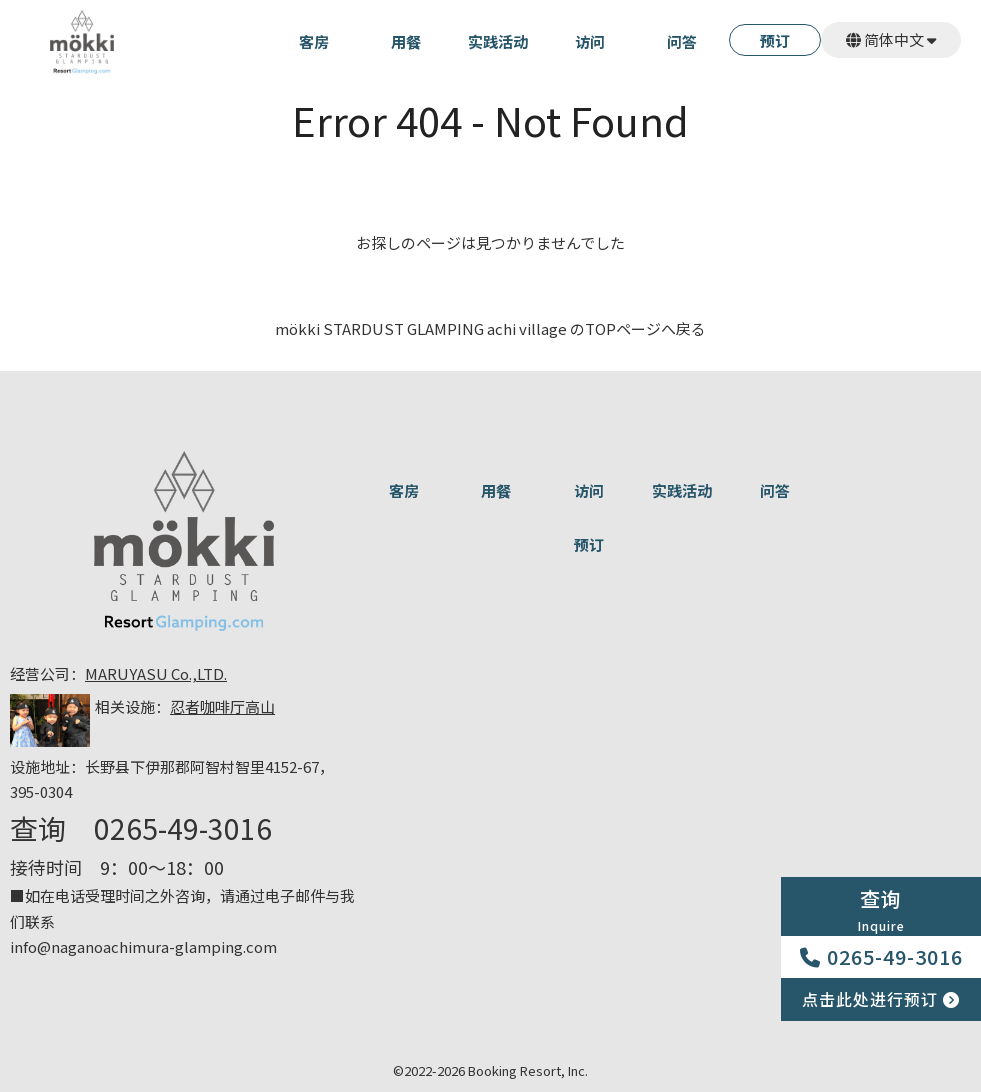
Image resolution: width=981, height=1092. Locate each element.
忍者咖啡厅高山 (222, 706)
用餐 (406, 43)
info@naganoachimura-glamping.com (143, 946)
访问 (590, 43)
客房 (314, 43)
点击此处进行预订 (881, 999)
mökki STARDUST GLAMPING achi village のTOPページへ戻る (490, 328)
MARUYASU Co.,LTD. (156, 673)
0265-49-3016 (881, 956)
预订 (775, 42)
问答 (682, 43)
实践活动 (498, 43)
